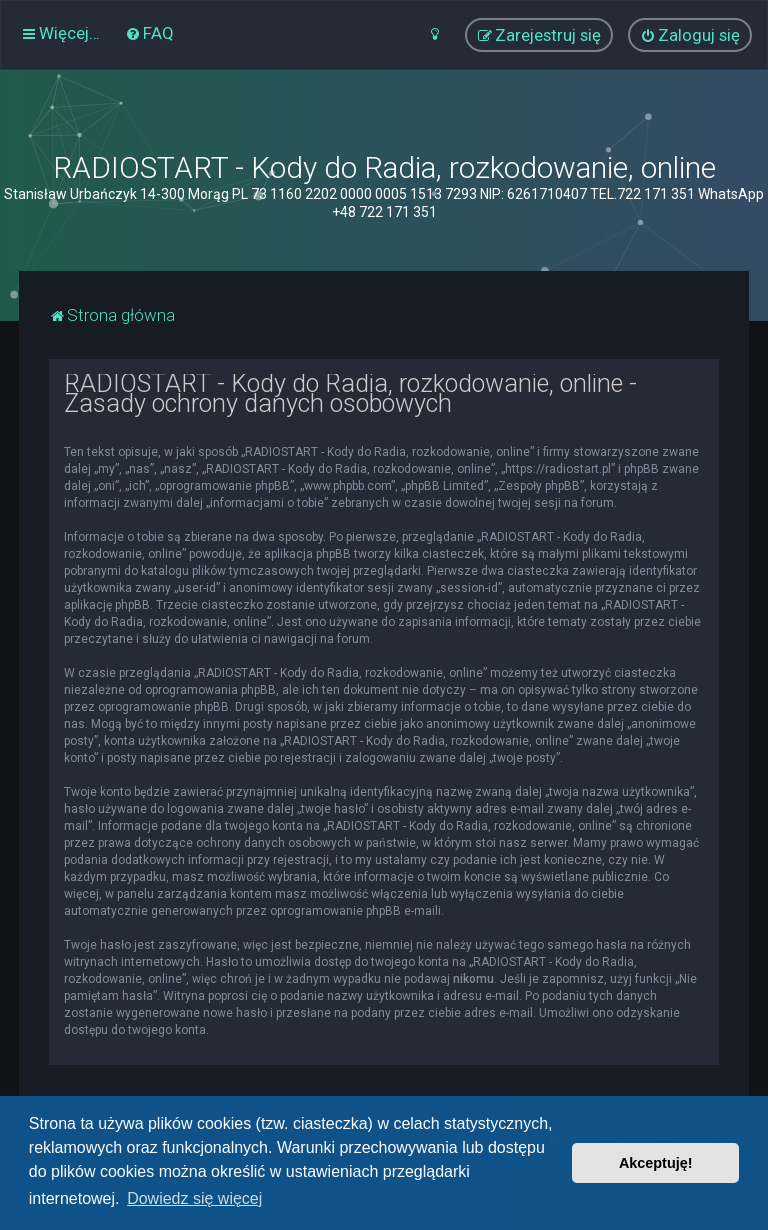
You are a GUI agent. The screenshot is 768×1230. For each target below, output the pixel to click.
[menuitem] (149, 33)
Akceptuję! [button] (656, 1163)
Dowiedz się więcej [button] (194, 1198)
